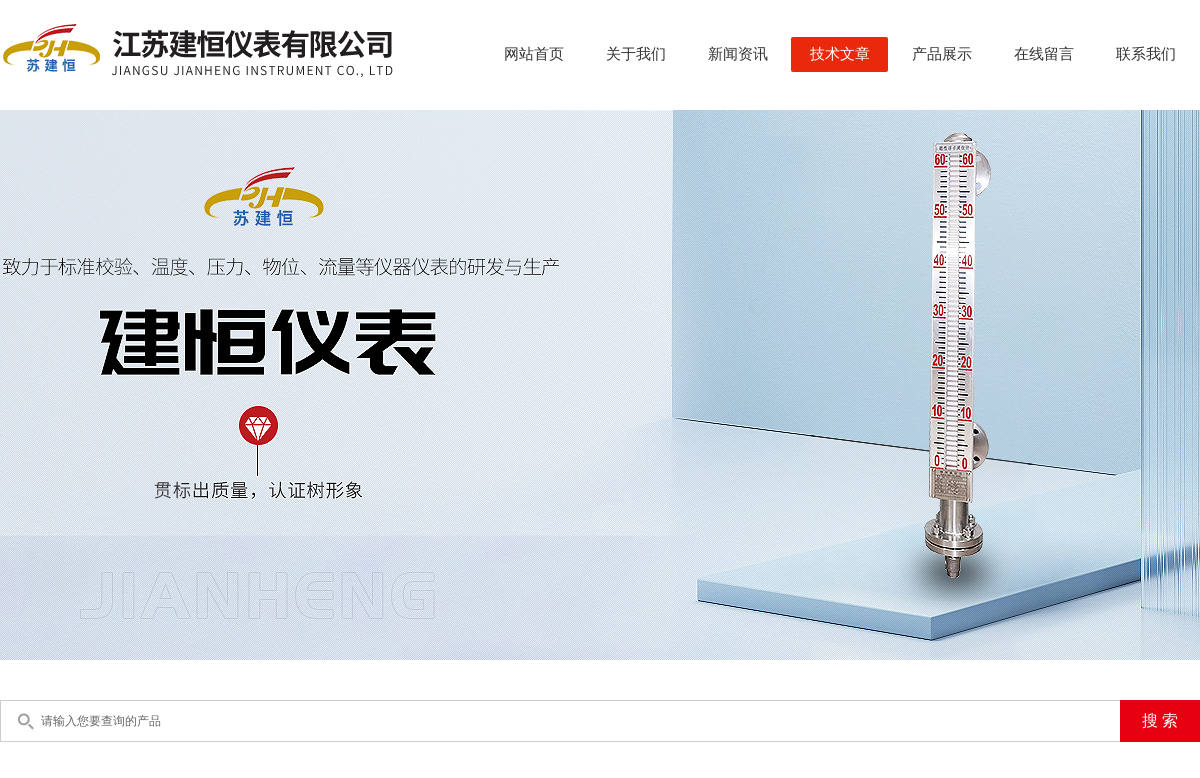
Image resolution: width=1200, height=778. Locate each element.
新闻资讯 (738, 54)
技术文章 (840, 54)
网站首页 (534, 54)
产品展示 (942, 54)
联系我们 (1146, 54)
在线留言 (1044, 54)
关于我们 (636, 54)
